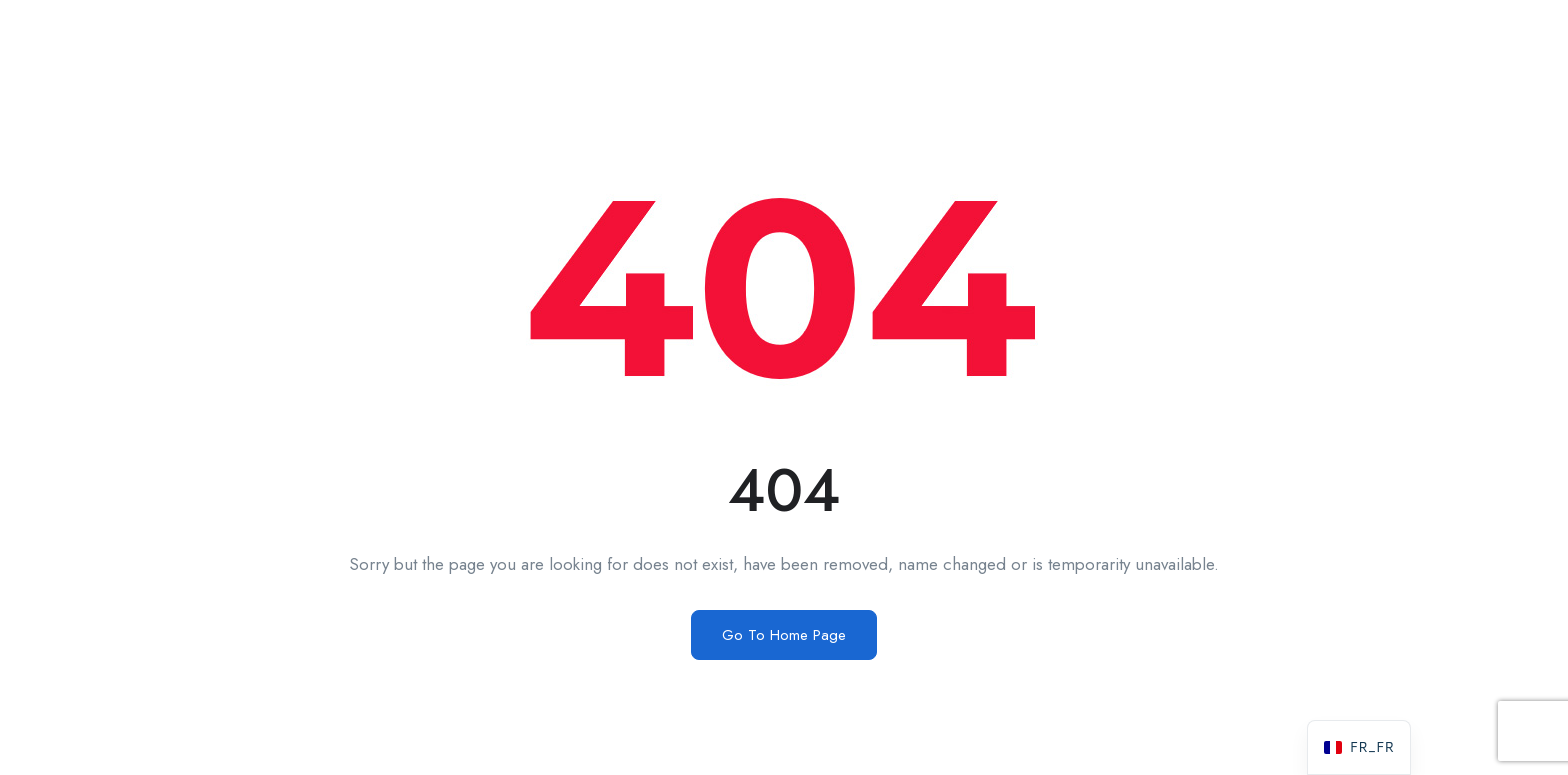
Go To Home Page (784, 635)
